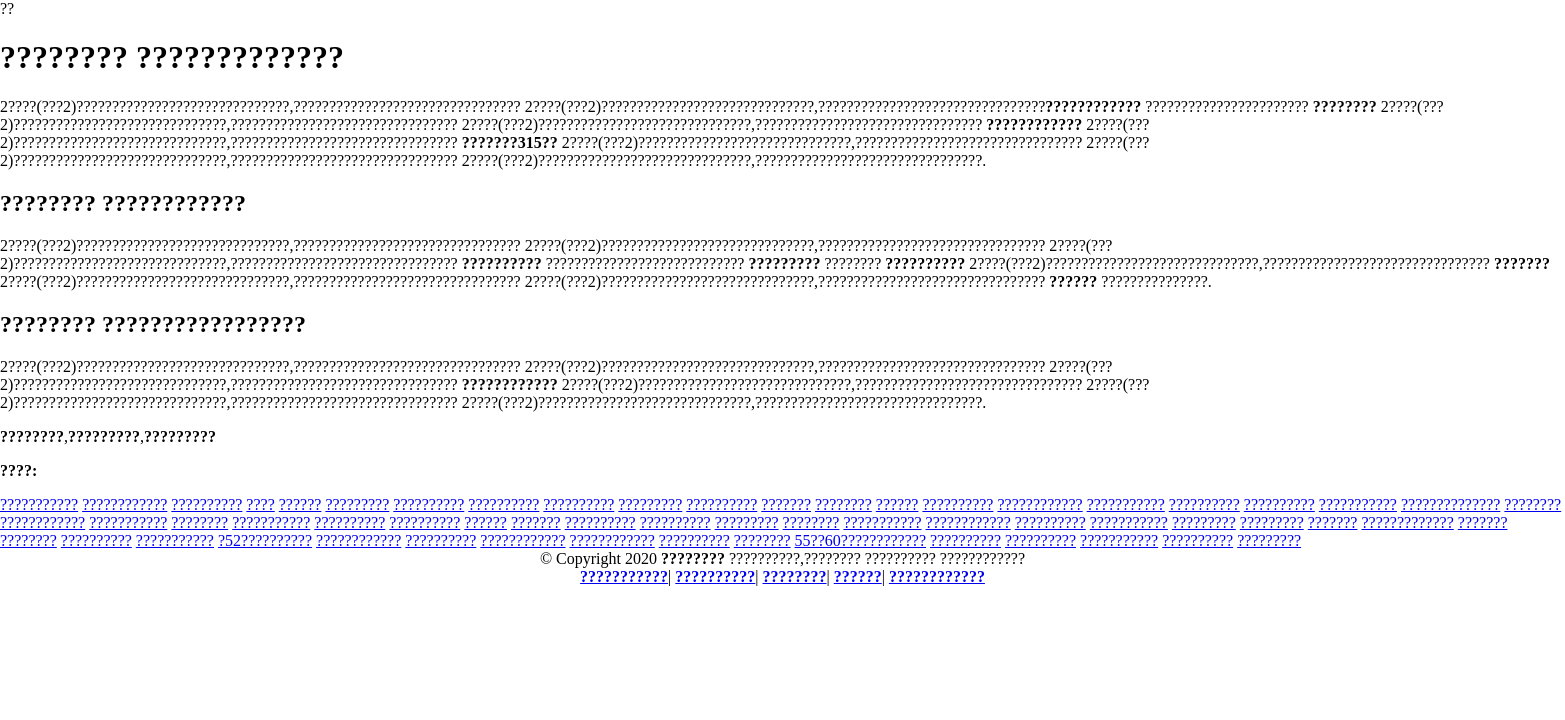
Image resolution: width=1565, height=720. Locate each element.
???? (260, 504)
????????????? (1407, 522)
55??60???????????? (860, 540)
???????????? (124, 504)
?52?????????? (265, 540)
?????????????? (1450, 504)
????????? (357, 504)
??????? (786, 504)
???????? (843, 504)
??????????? (39, 504)
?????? (300, 504)
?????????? (206, 504)
